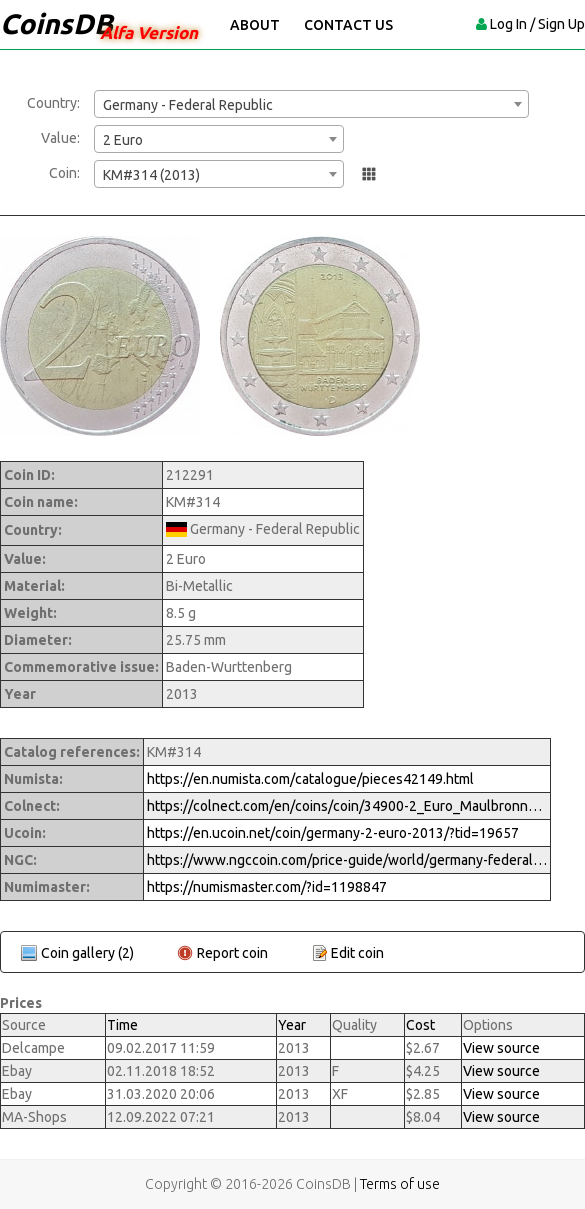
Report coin (232, 953)
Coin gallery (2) (87, 953)
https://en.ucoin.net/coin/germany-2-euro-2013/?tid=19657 (333, 833)
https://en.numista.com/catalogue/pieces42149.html (310, 779)
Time (122, 1025)
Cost (420, 1025)
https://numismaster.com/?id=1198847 (267, 887)
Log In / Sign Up (537, 24)
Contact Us (348, 25)
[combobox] (311, 104)
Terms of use (400, 1184)
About (255, 25)
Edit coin (357, 953)
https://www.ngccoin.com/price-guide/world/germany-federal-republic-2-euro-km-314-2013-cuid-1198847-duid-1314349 (347, 860)
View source (501, 1048)
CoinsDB (56, 23)
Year (292, 1025)
